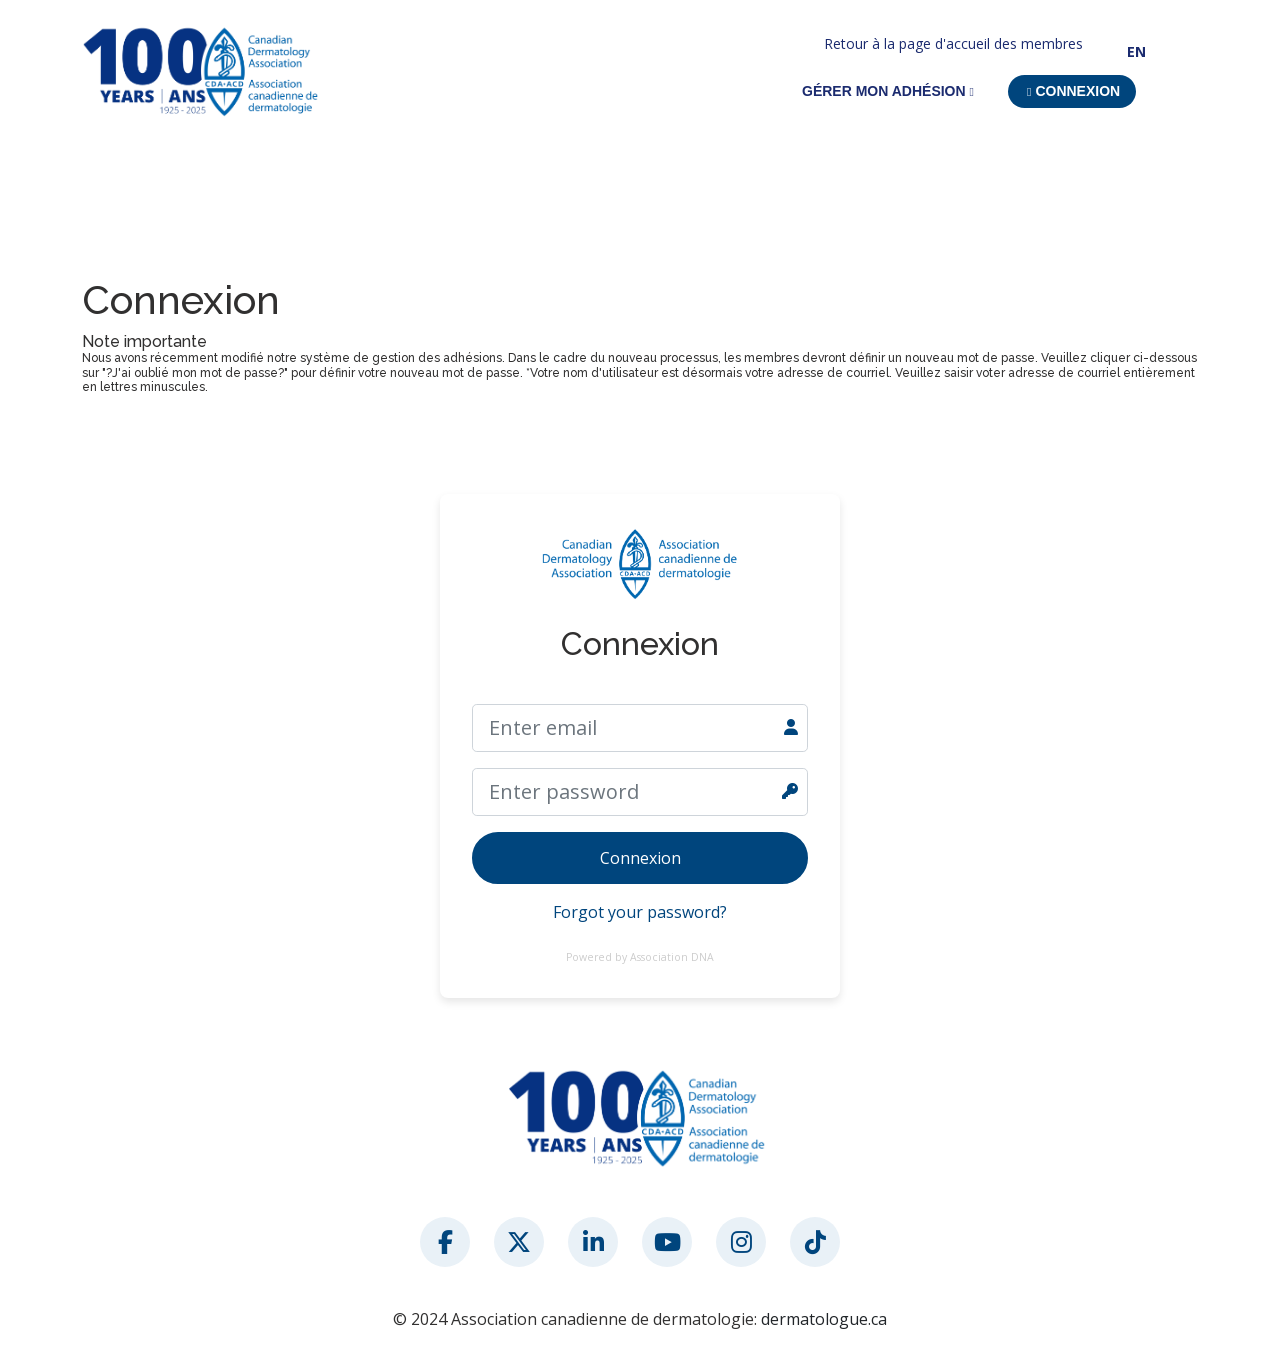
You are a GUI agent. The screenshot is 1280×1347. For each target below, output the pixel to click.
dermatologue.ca (824, 1319)
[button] (1072, 91)
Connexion (640, 858)
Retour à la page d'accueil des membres (953, 43)
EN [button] (1136, 51)
